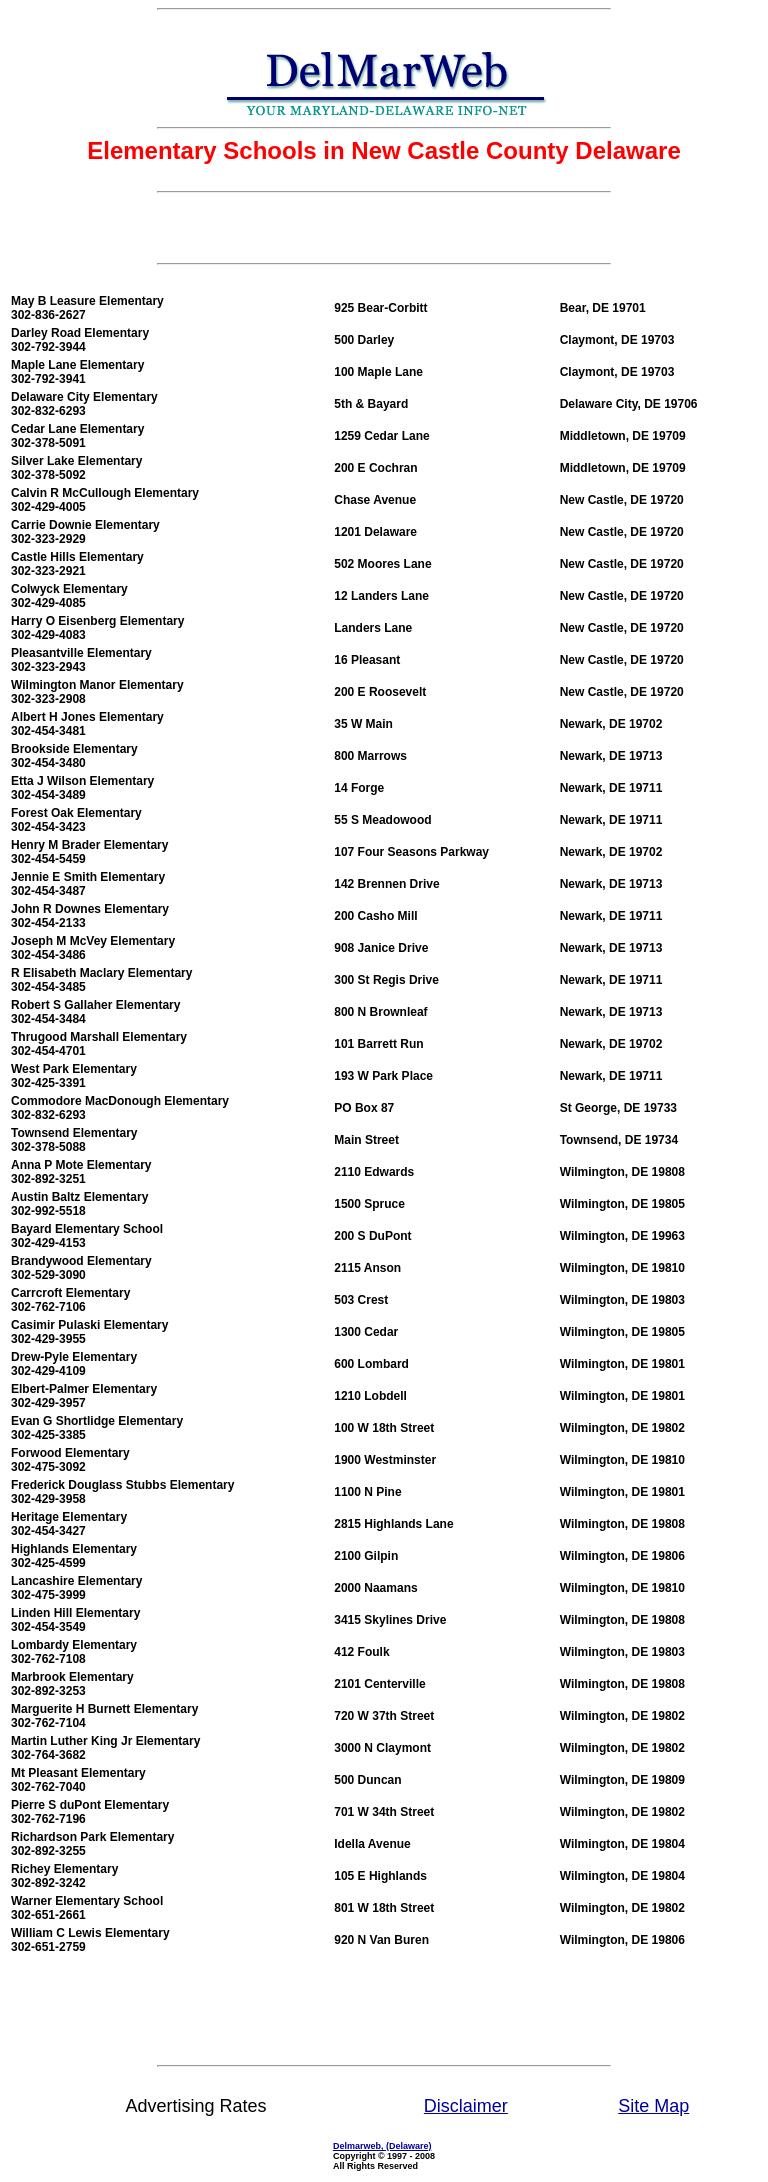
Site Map (653, 2106)
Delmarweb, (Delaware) (382, 2146)
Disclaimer (466, 2106)
